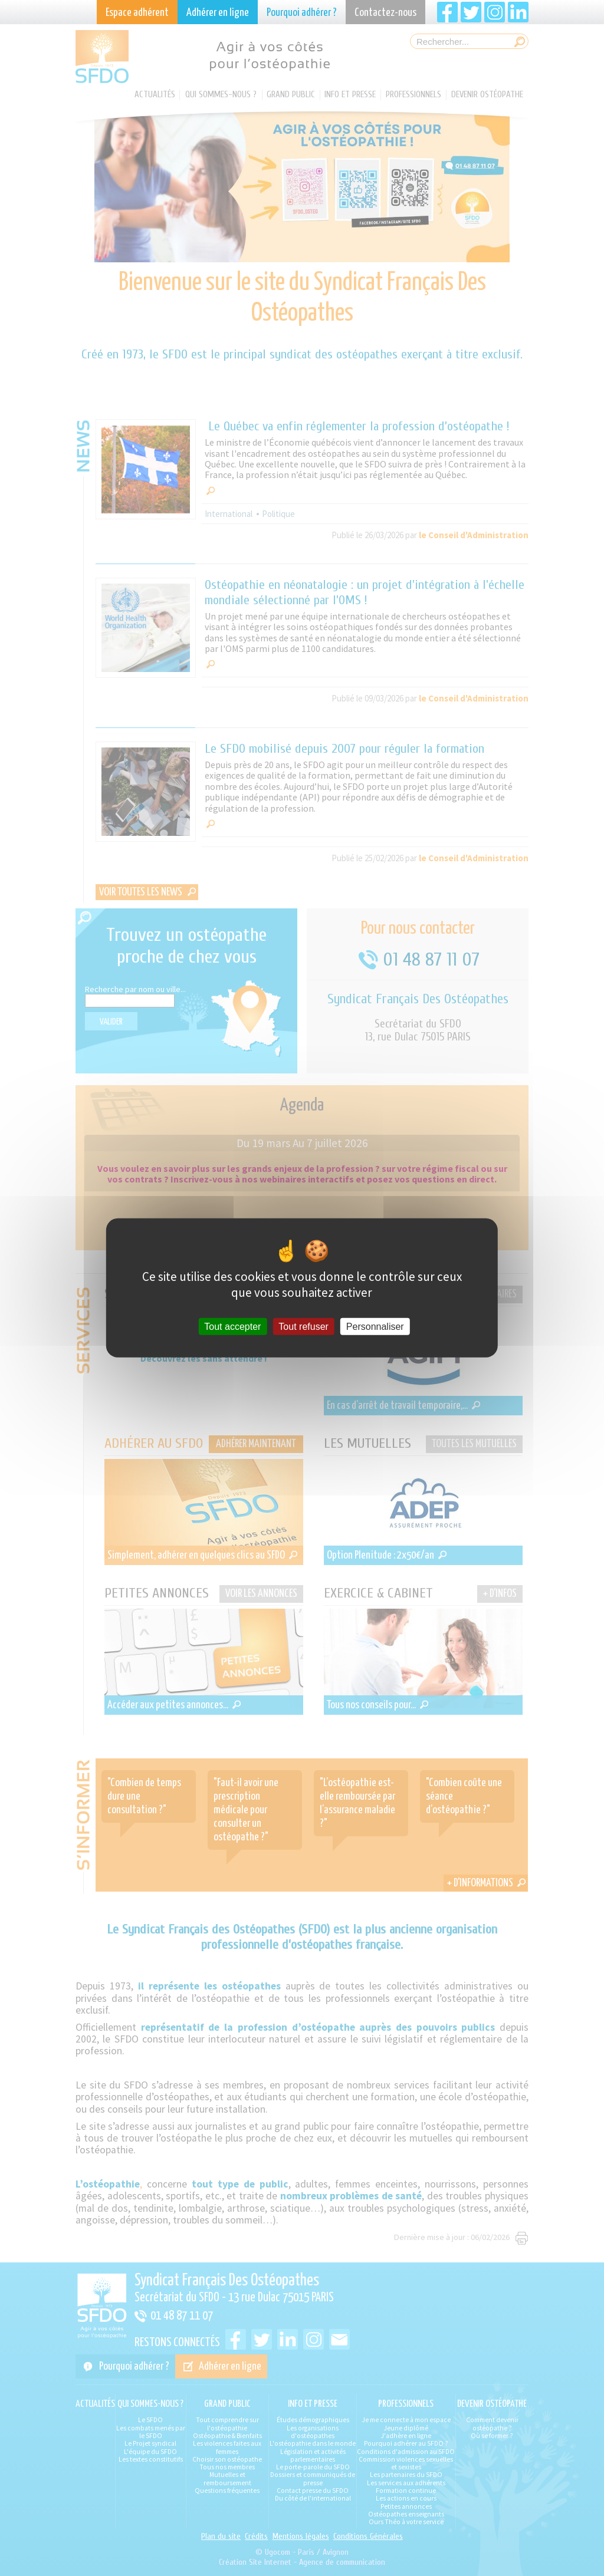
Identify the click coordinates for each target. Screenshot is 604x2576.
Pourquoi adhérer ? (302, 12)
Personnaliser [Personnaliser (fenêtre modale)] (375, 1327)
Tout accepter (232, 1327)
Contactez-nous (385, 12)
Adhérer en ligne (217, 12)
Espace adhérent (137, 12)
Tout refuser (303, 1327)
